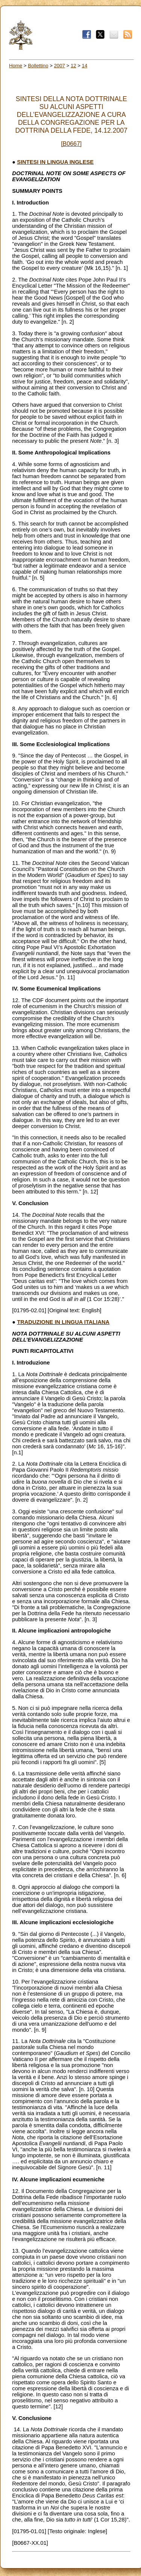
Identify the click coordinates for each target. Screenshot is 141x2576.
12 (73, 65)
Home (15, 65)
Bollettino (38, 65)
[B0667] (71, 144)
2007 (59, 65)
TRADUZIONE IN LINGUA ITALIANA (63, 1322)
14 (85, 65)
